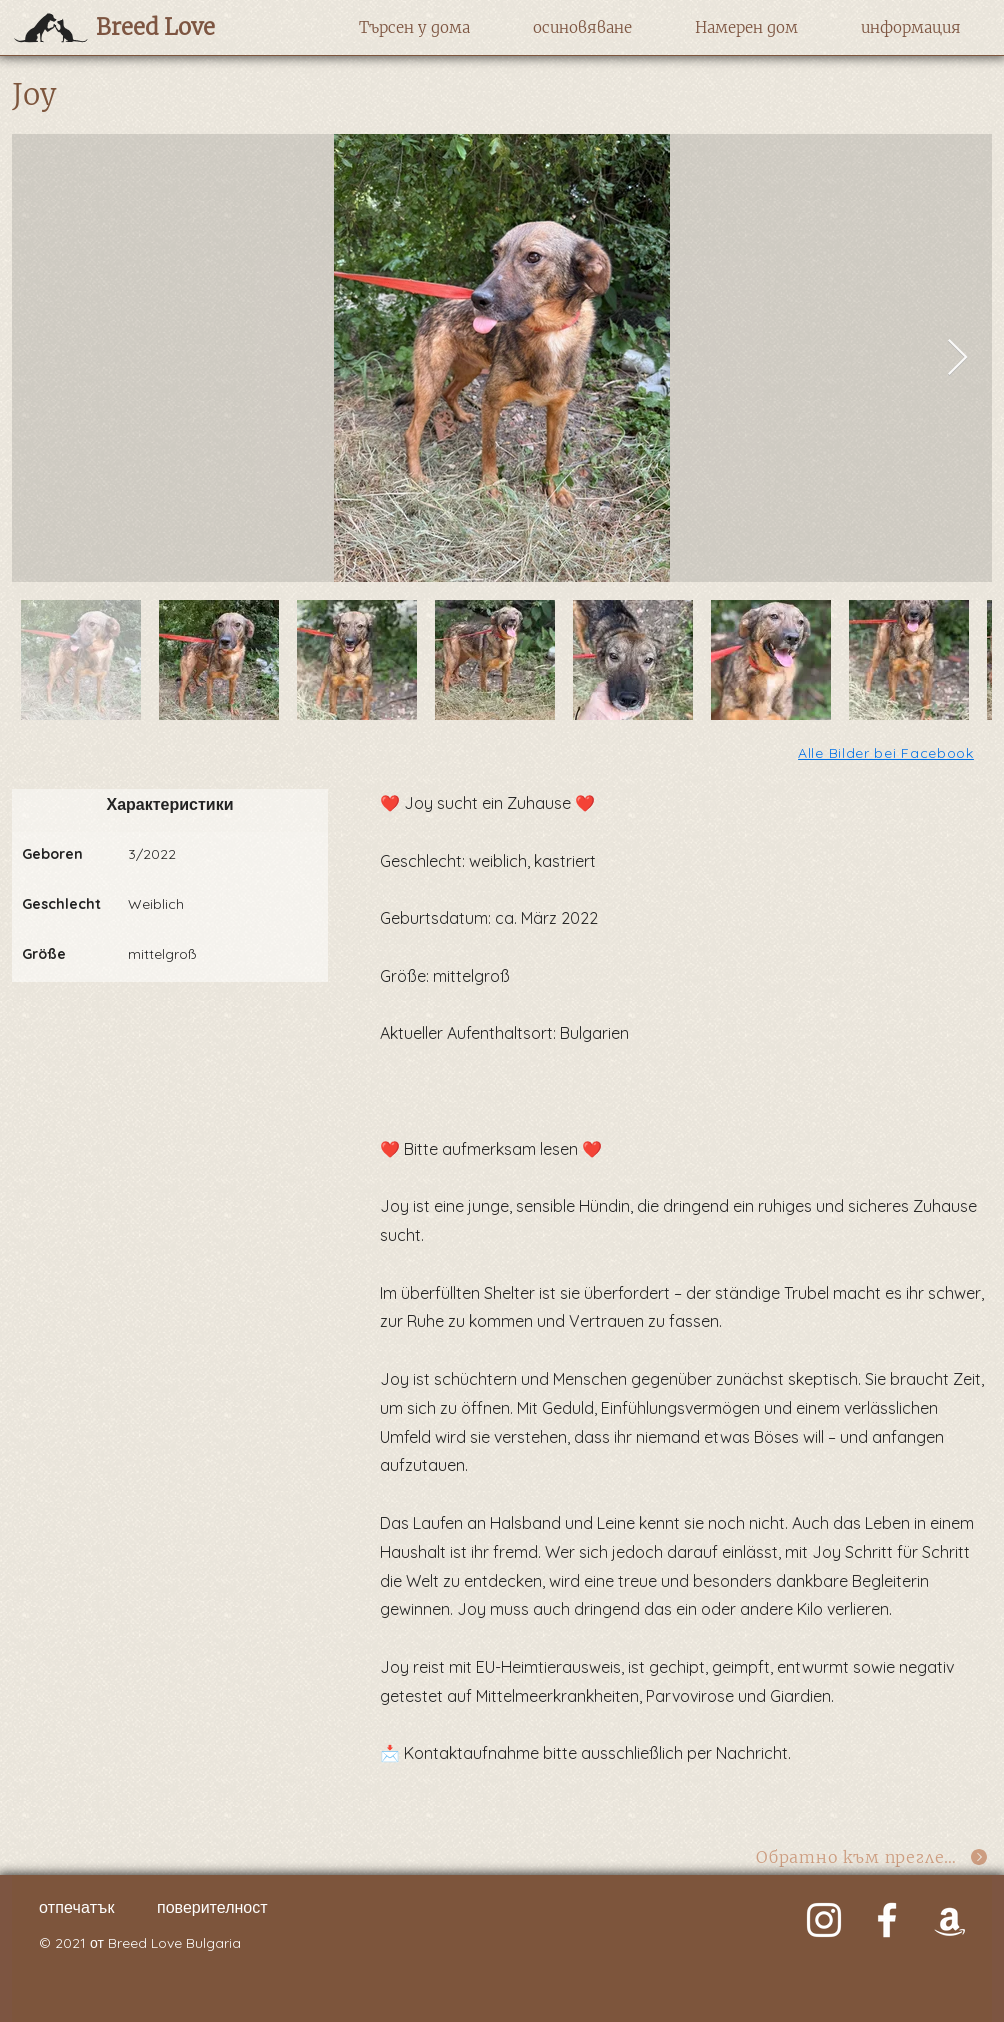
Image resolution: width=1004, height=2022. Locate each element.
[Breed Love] (183, 27)
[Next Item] (957, 358)
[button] (414, 28)
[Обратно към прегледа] (872, 1856)
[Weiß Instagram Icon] (824, 1920)
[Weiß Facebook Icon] (887, 1920)
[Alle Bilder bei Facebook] (887, 752)
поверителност (212, 1907)
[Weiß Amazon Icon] (950, 1920)
